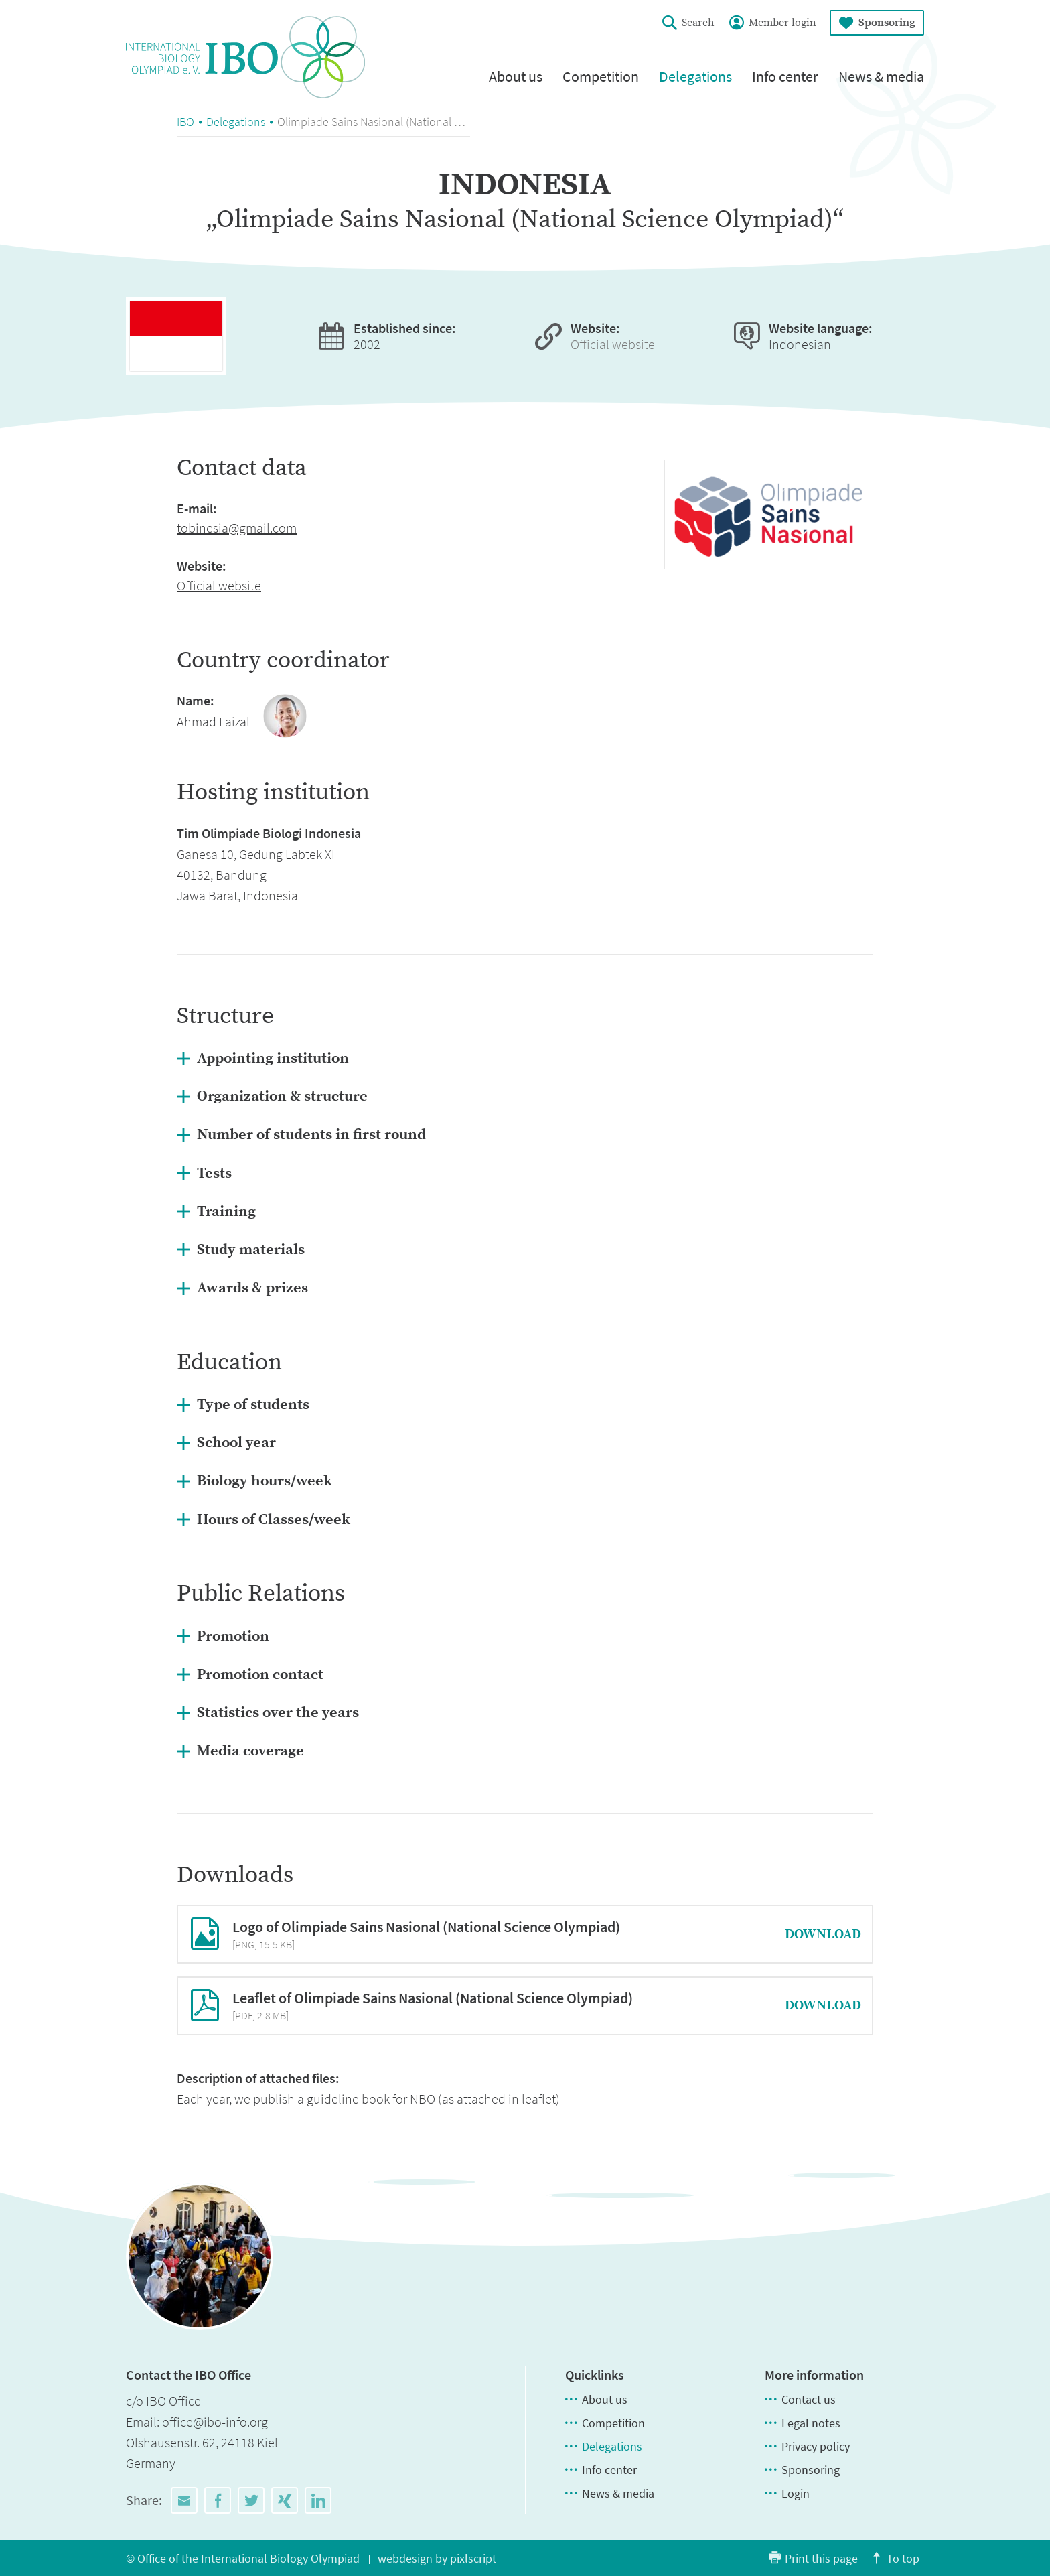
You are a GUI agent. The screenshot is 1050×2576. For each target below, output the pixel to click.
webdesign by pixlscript (437, 2558)
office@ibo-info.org (215, 2421)
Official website (613, 344)
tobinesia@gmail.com (237, 527)
